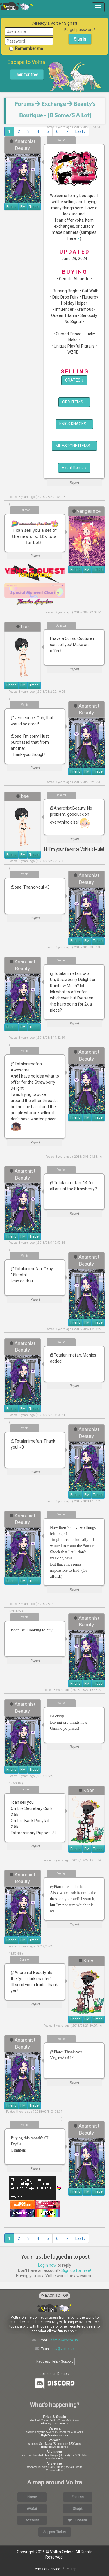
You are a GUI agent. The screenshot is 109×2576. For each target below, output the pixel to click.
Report (74, 483)
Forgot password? (80, 29)
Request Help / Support (54, 2361)
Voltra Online (16, 6)
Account (32, 2520)
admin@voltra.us (64, 2340)
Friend (11, 206)
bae (25, 626)
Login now (47, 2265)
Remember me (26, 48)
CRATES (74, 380)
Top (71, 2569)
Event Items (74, 467)
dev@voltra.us (63, 2349)
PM (23, 206)
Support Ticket (54, 2532)
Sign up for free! (76, 2270)
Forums (24, 103)
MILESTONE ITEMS (74, 445)
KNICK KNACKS (74, 424)
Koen (88, 1790)
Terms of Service (46, 2569)
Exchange (54, 103)
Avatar (32, 2509)
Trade (34, 206)
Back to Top (54, 2296)
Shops (78, 2509)
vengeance (89, 511)
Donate (77, 2520)
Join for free (26, 74)
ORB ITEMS (74, 402)
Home (32, 2497)
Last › (80, 131)
